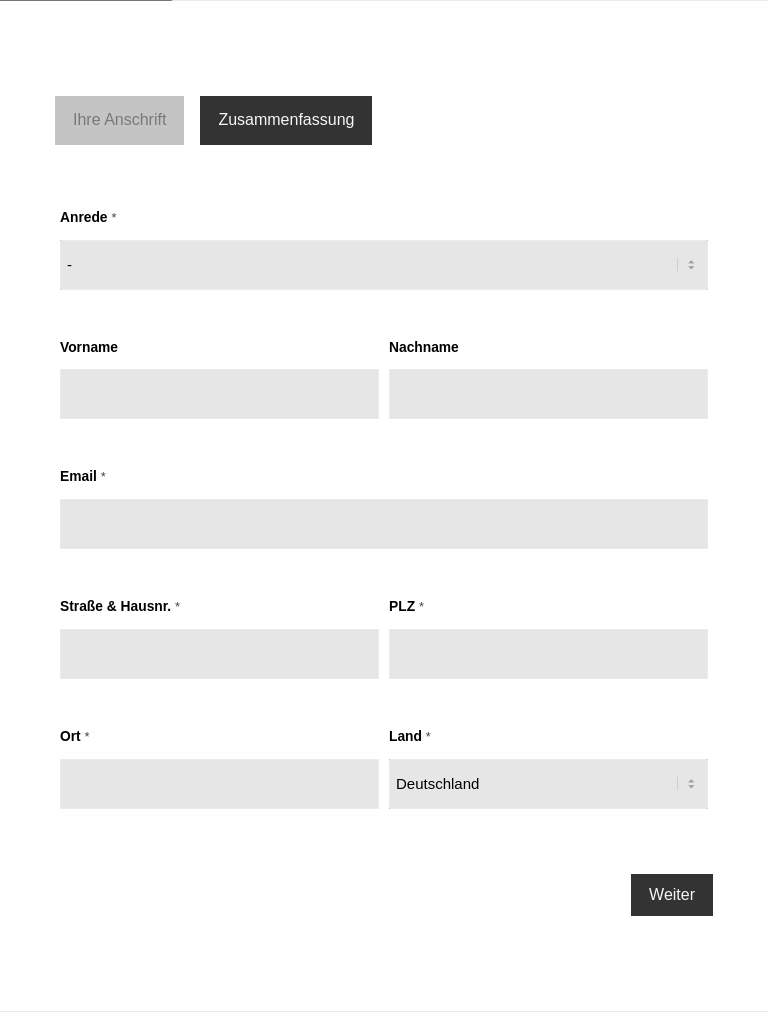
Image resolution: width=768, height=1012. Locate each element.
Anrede (88, 217)
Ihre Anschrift (119, 119)
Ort (75, 736)
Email (83, 476)
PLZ (406, 606)
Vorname (89, 347)
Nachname (424, 347)
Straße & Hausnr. (120, 606)
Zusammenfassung (286, 119)
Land (410, 736)
